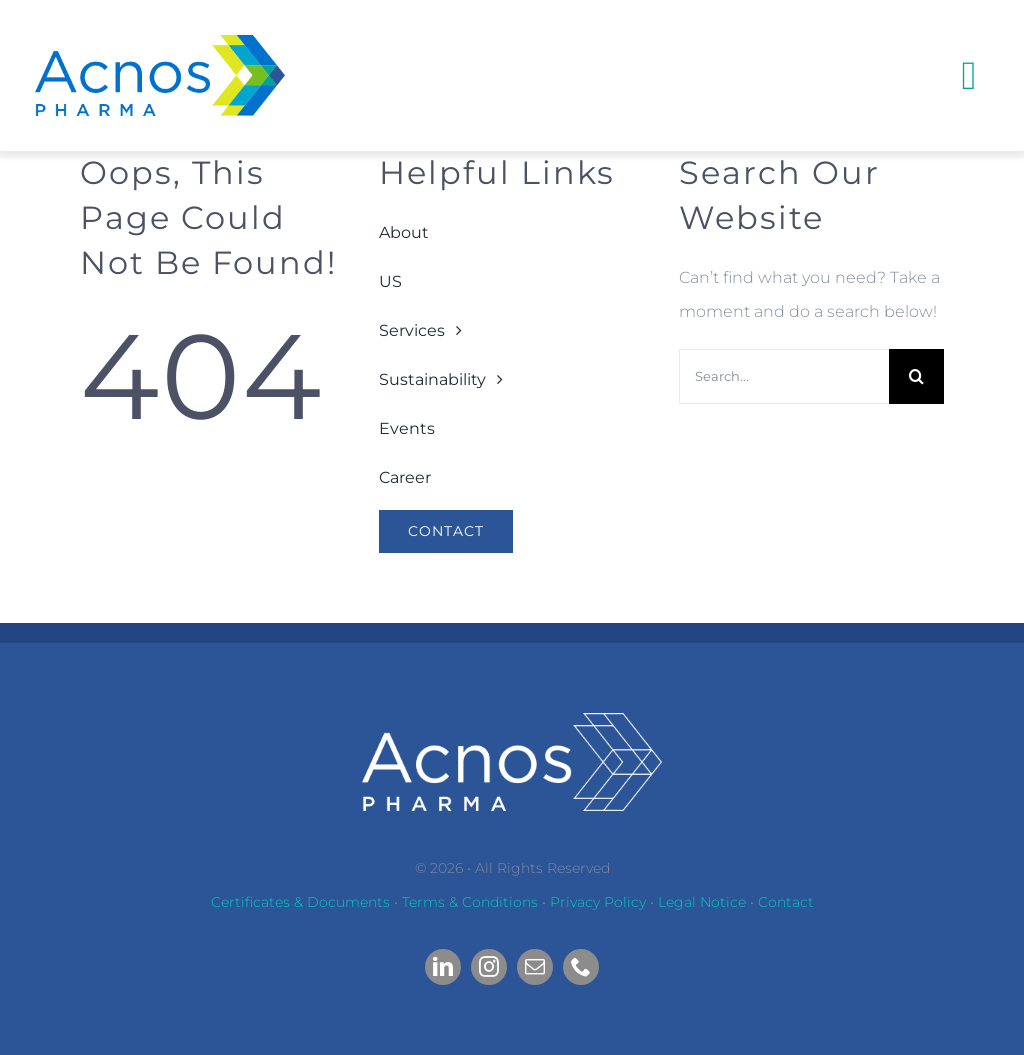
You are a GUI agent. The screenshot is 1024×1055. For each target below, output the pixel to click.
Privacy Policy (598, 902)
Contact (786, 902)
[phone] (581, 967)
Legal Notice (702, 902)
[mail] (535, 967)
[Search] (916, 376)
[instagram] (489, 967)
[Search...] (784, 376)
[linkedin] (443, 967)
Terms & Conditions (470, 902)
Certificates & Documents (300, 902)
